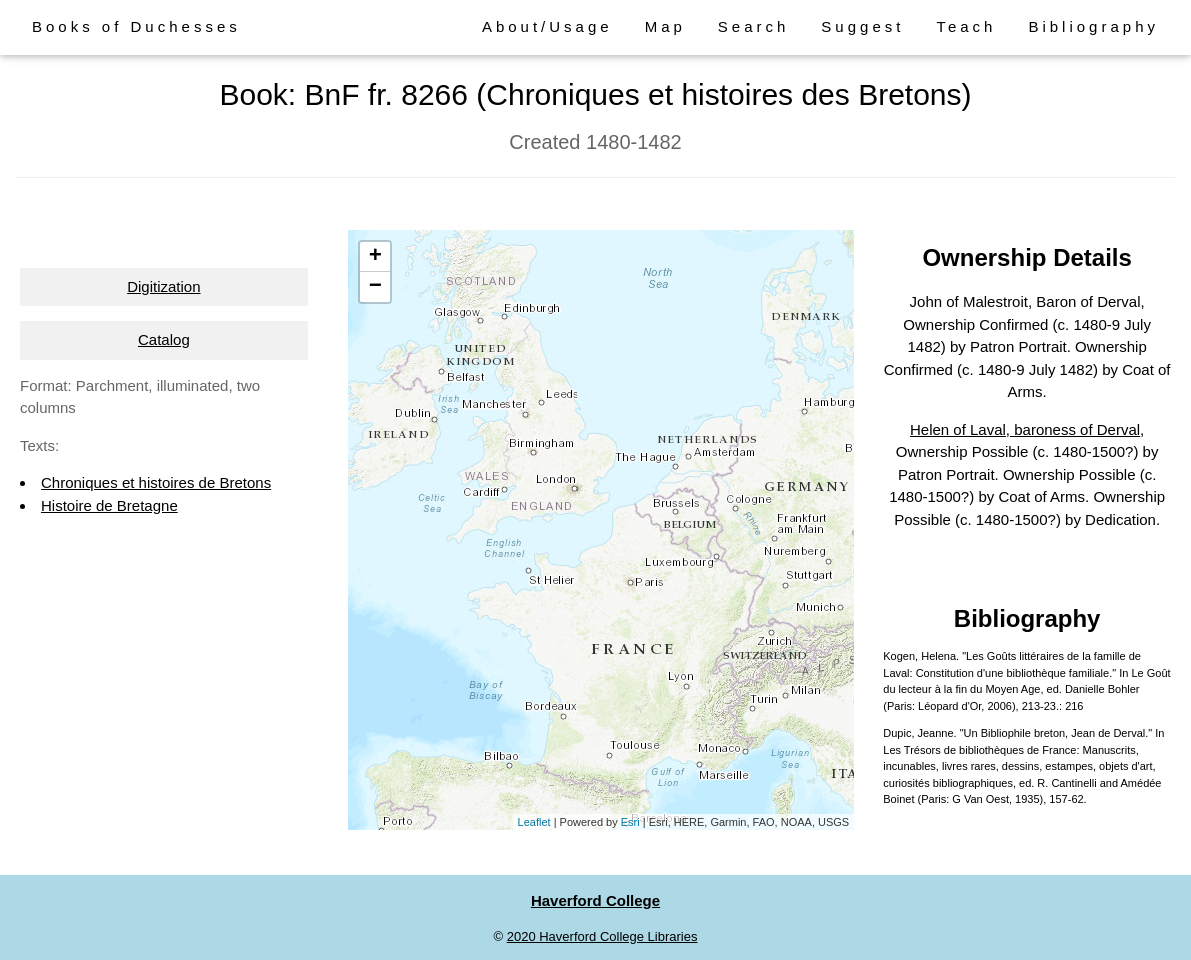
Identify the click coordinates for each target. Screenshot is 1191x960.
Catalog (164, 339)
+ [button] (375, 257)
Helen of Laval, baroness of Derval (1025, 429)
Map (665, 26)
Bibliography (1093, 26)
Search (754, 26)
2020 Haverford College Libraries (602, 936)
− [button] (375, 287)
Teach (966, 26)
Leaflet (534, 822)
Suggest (862, 26)
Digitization (163, 286)
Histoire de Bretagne (109, 505)
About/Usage (547, 26)
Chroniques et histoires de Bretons (156, 482)
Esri (630, 822)
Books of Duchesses (136, 26)
